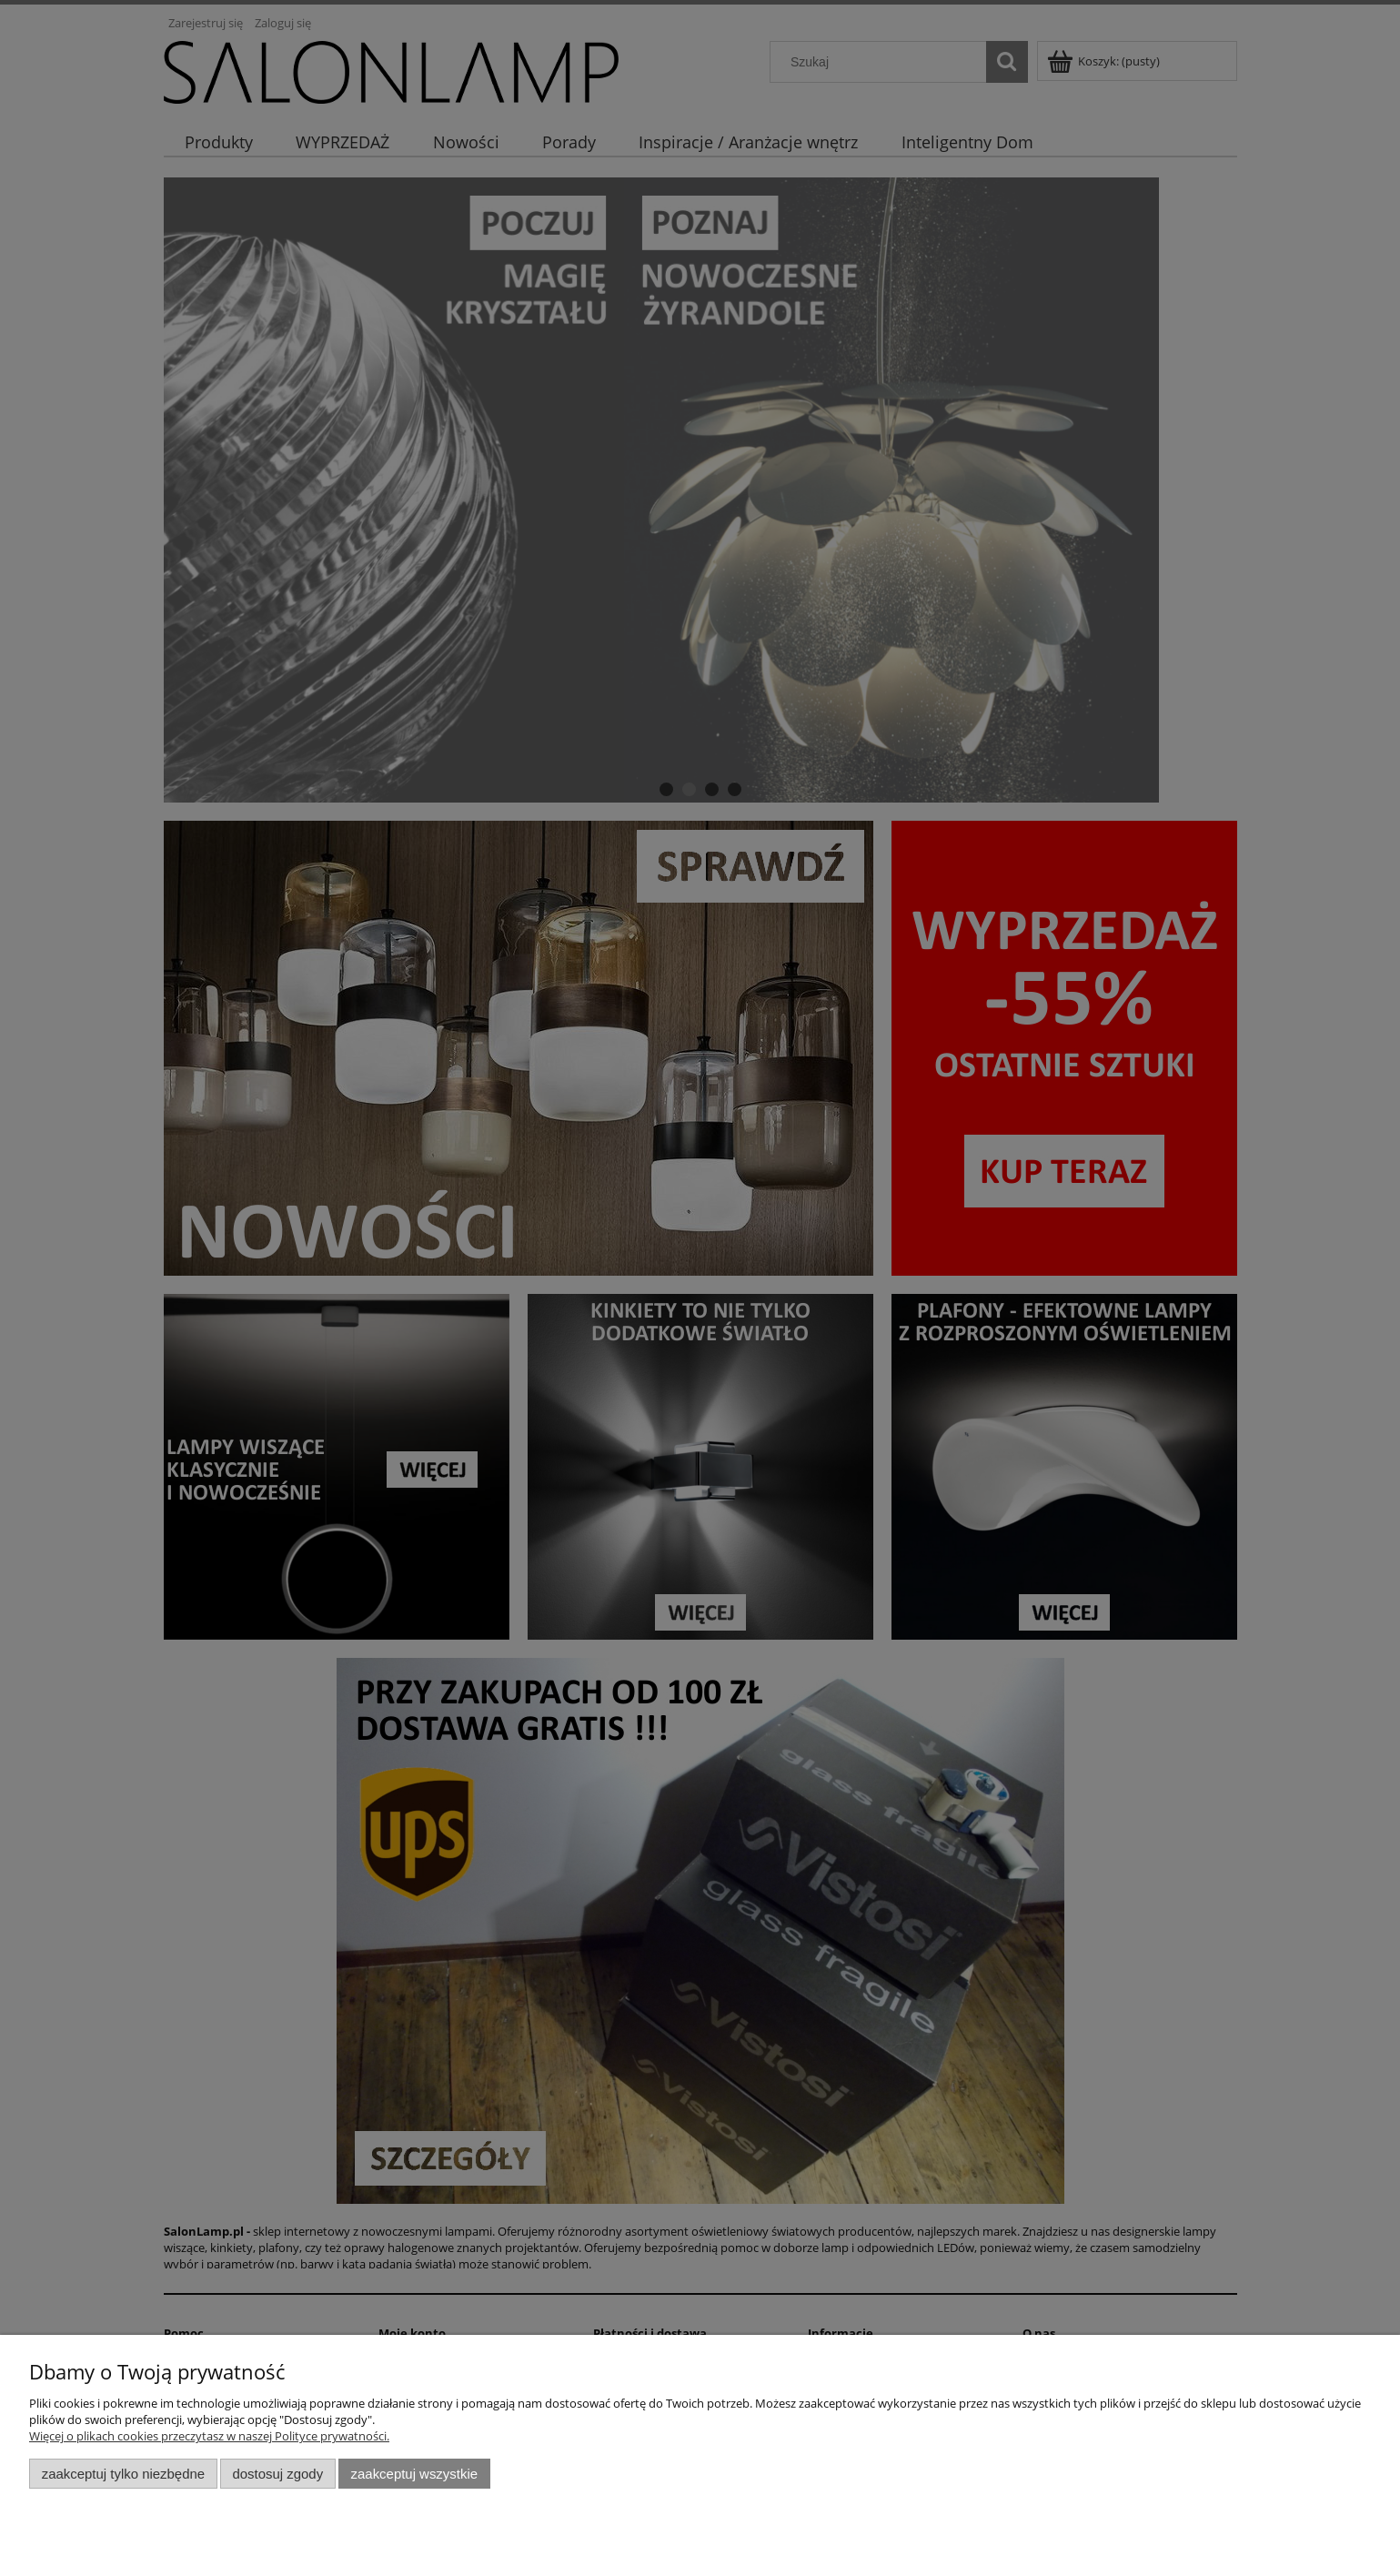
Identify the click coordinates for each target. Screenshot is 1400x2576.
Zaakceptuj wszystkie (414, 2473)
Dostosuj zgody (277, 2473)
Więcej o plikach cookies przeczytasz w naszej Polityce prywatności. (209, 2436)
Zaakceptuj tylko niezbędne (123, 2473)
